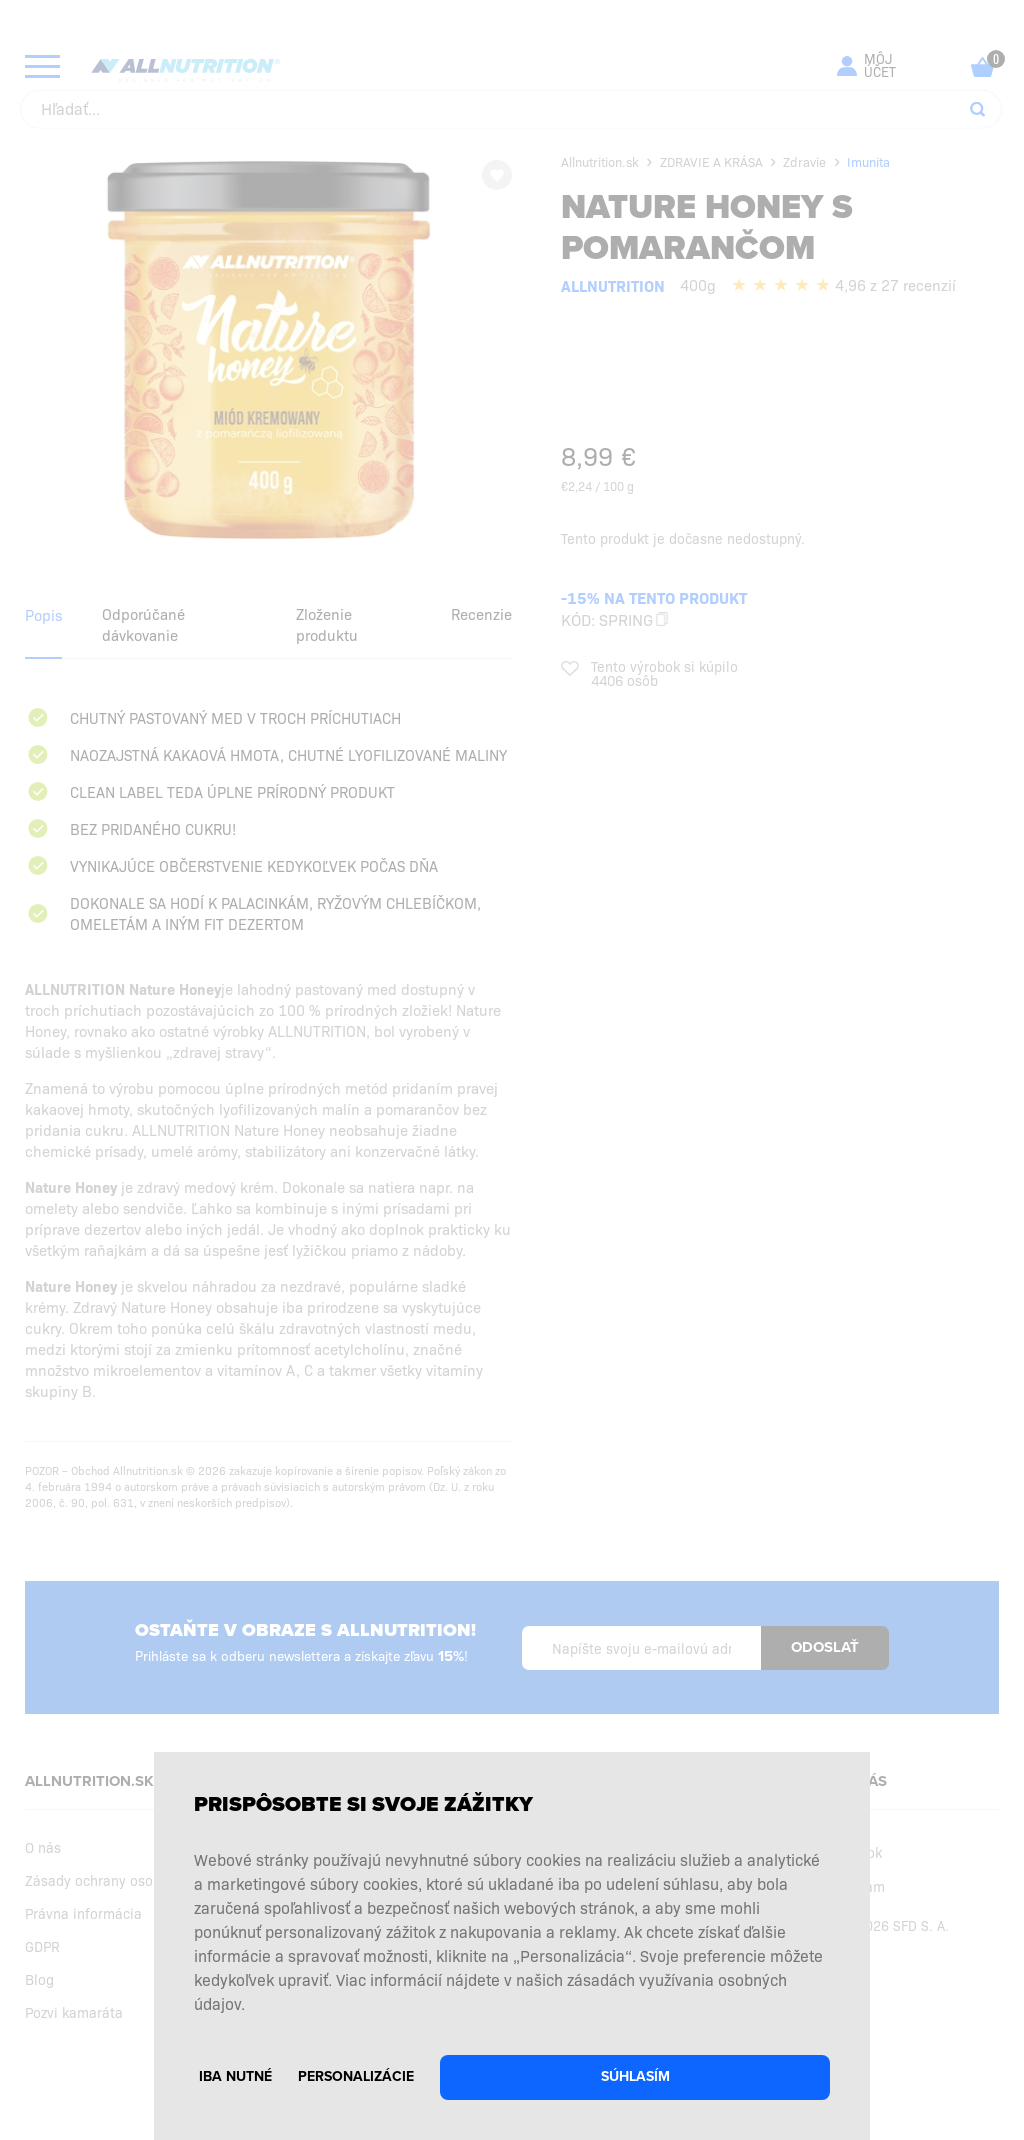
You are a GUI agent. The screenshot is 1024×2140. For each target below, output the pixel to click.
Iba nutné (235, 2076)
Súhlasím (635, 2076)
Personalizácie (356, 2076)
